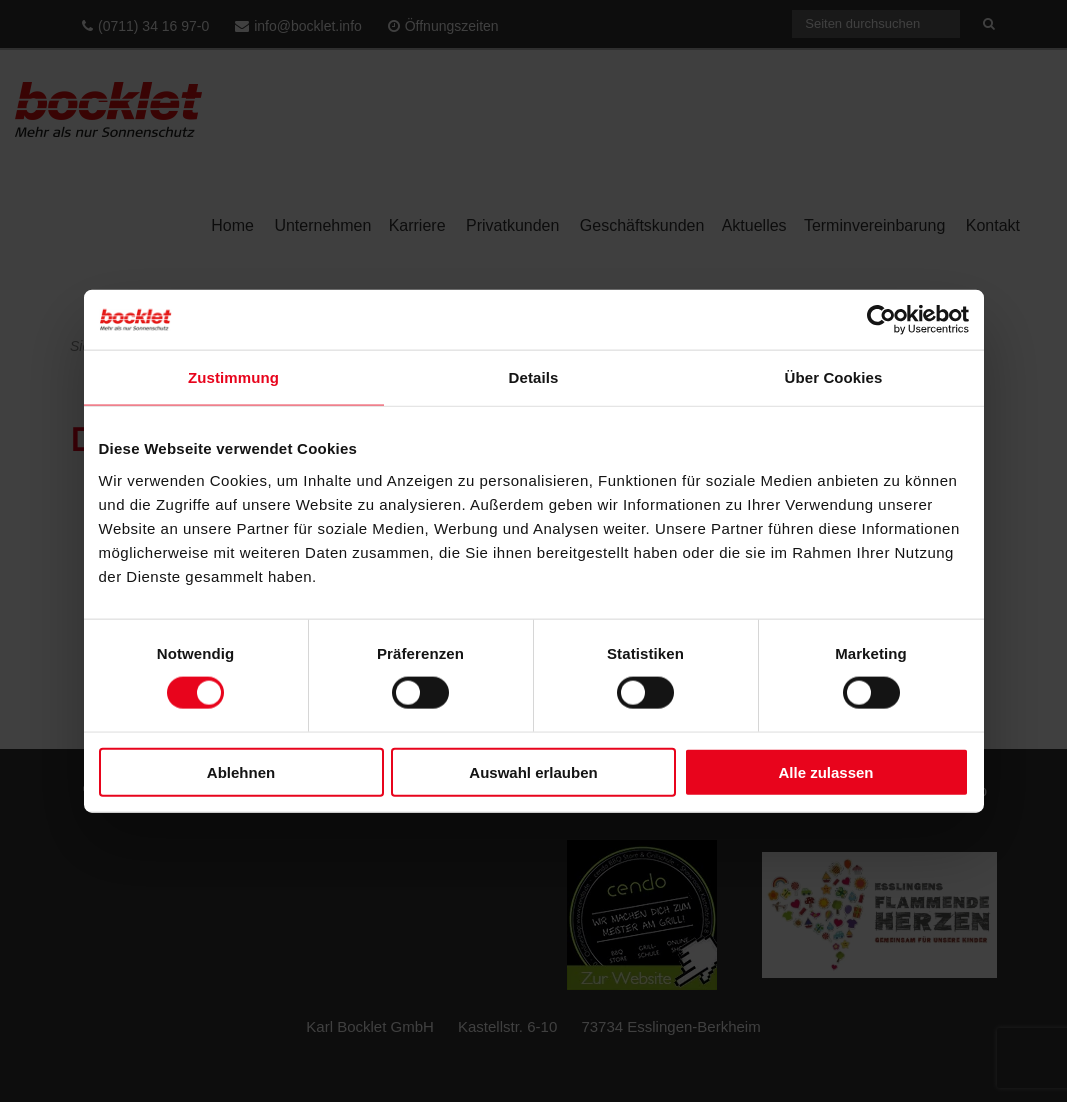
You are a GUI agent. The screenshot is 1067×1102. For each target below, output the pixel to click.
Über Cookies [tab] (834, 377)
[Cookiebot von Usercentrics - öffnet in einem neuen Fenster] (881, 320)
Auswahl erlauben (533, 771)
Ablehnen (241, 771)
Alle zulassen (825, 771)
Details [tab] (534, 377)
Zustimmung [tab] (233, 377)
